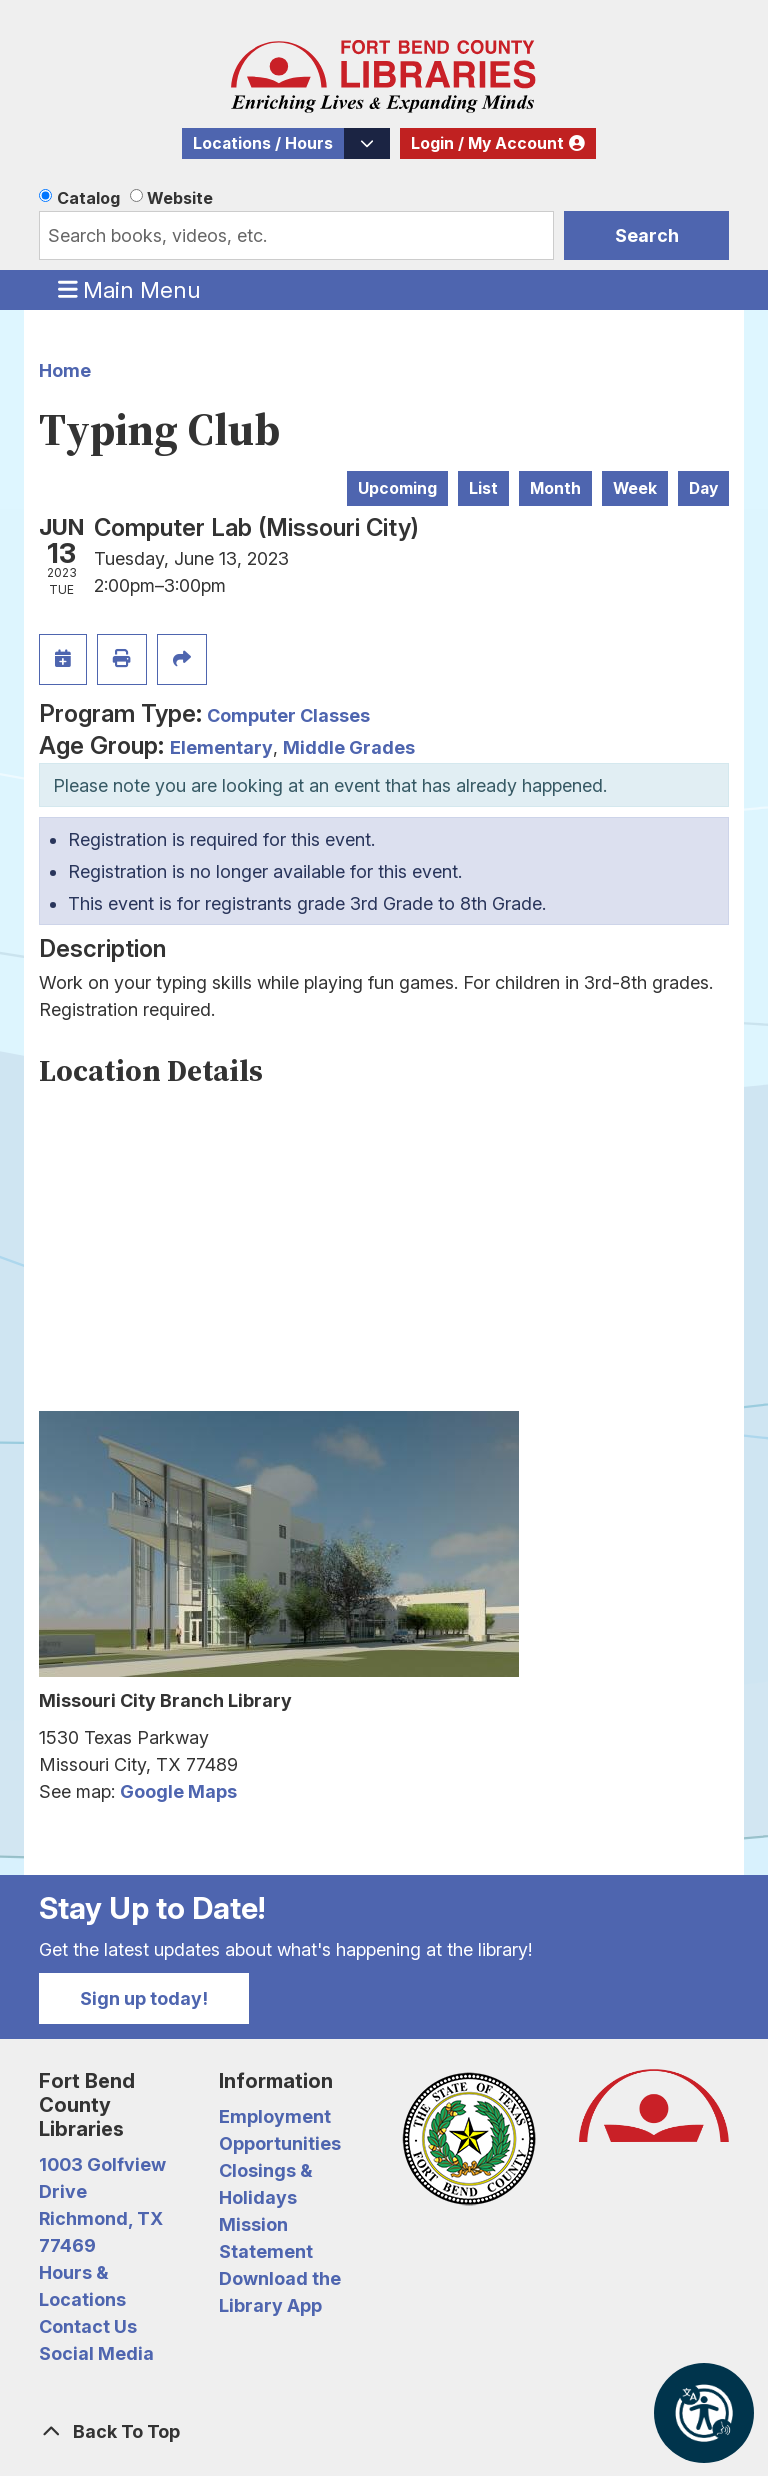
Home (65, 370)
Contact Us (88, 2326)
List (483, 488)
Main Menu (130, 289)
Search (647, 235)
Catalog (88, 198)
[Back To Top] (384, 2431)
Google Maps (178, 1791)
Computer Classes (288, 715)
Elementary (221, 747)
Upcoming (397, 488)
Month (555, 488)
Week (635, 488)
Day (703, 488)
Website (180, 198)
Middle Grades (349, 747)
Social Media (96, 2353)
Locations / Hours (263, 143)
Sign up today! (144, 1998)
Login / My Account (487, 143)
